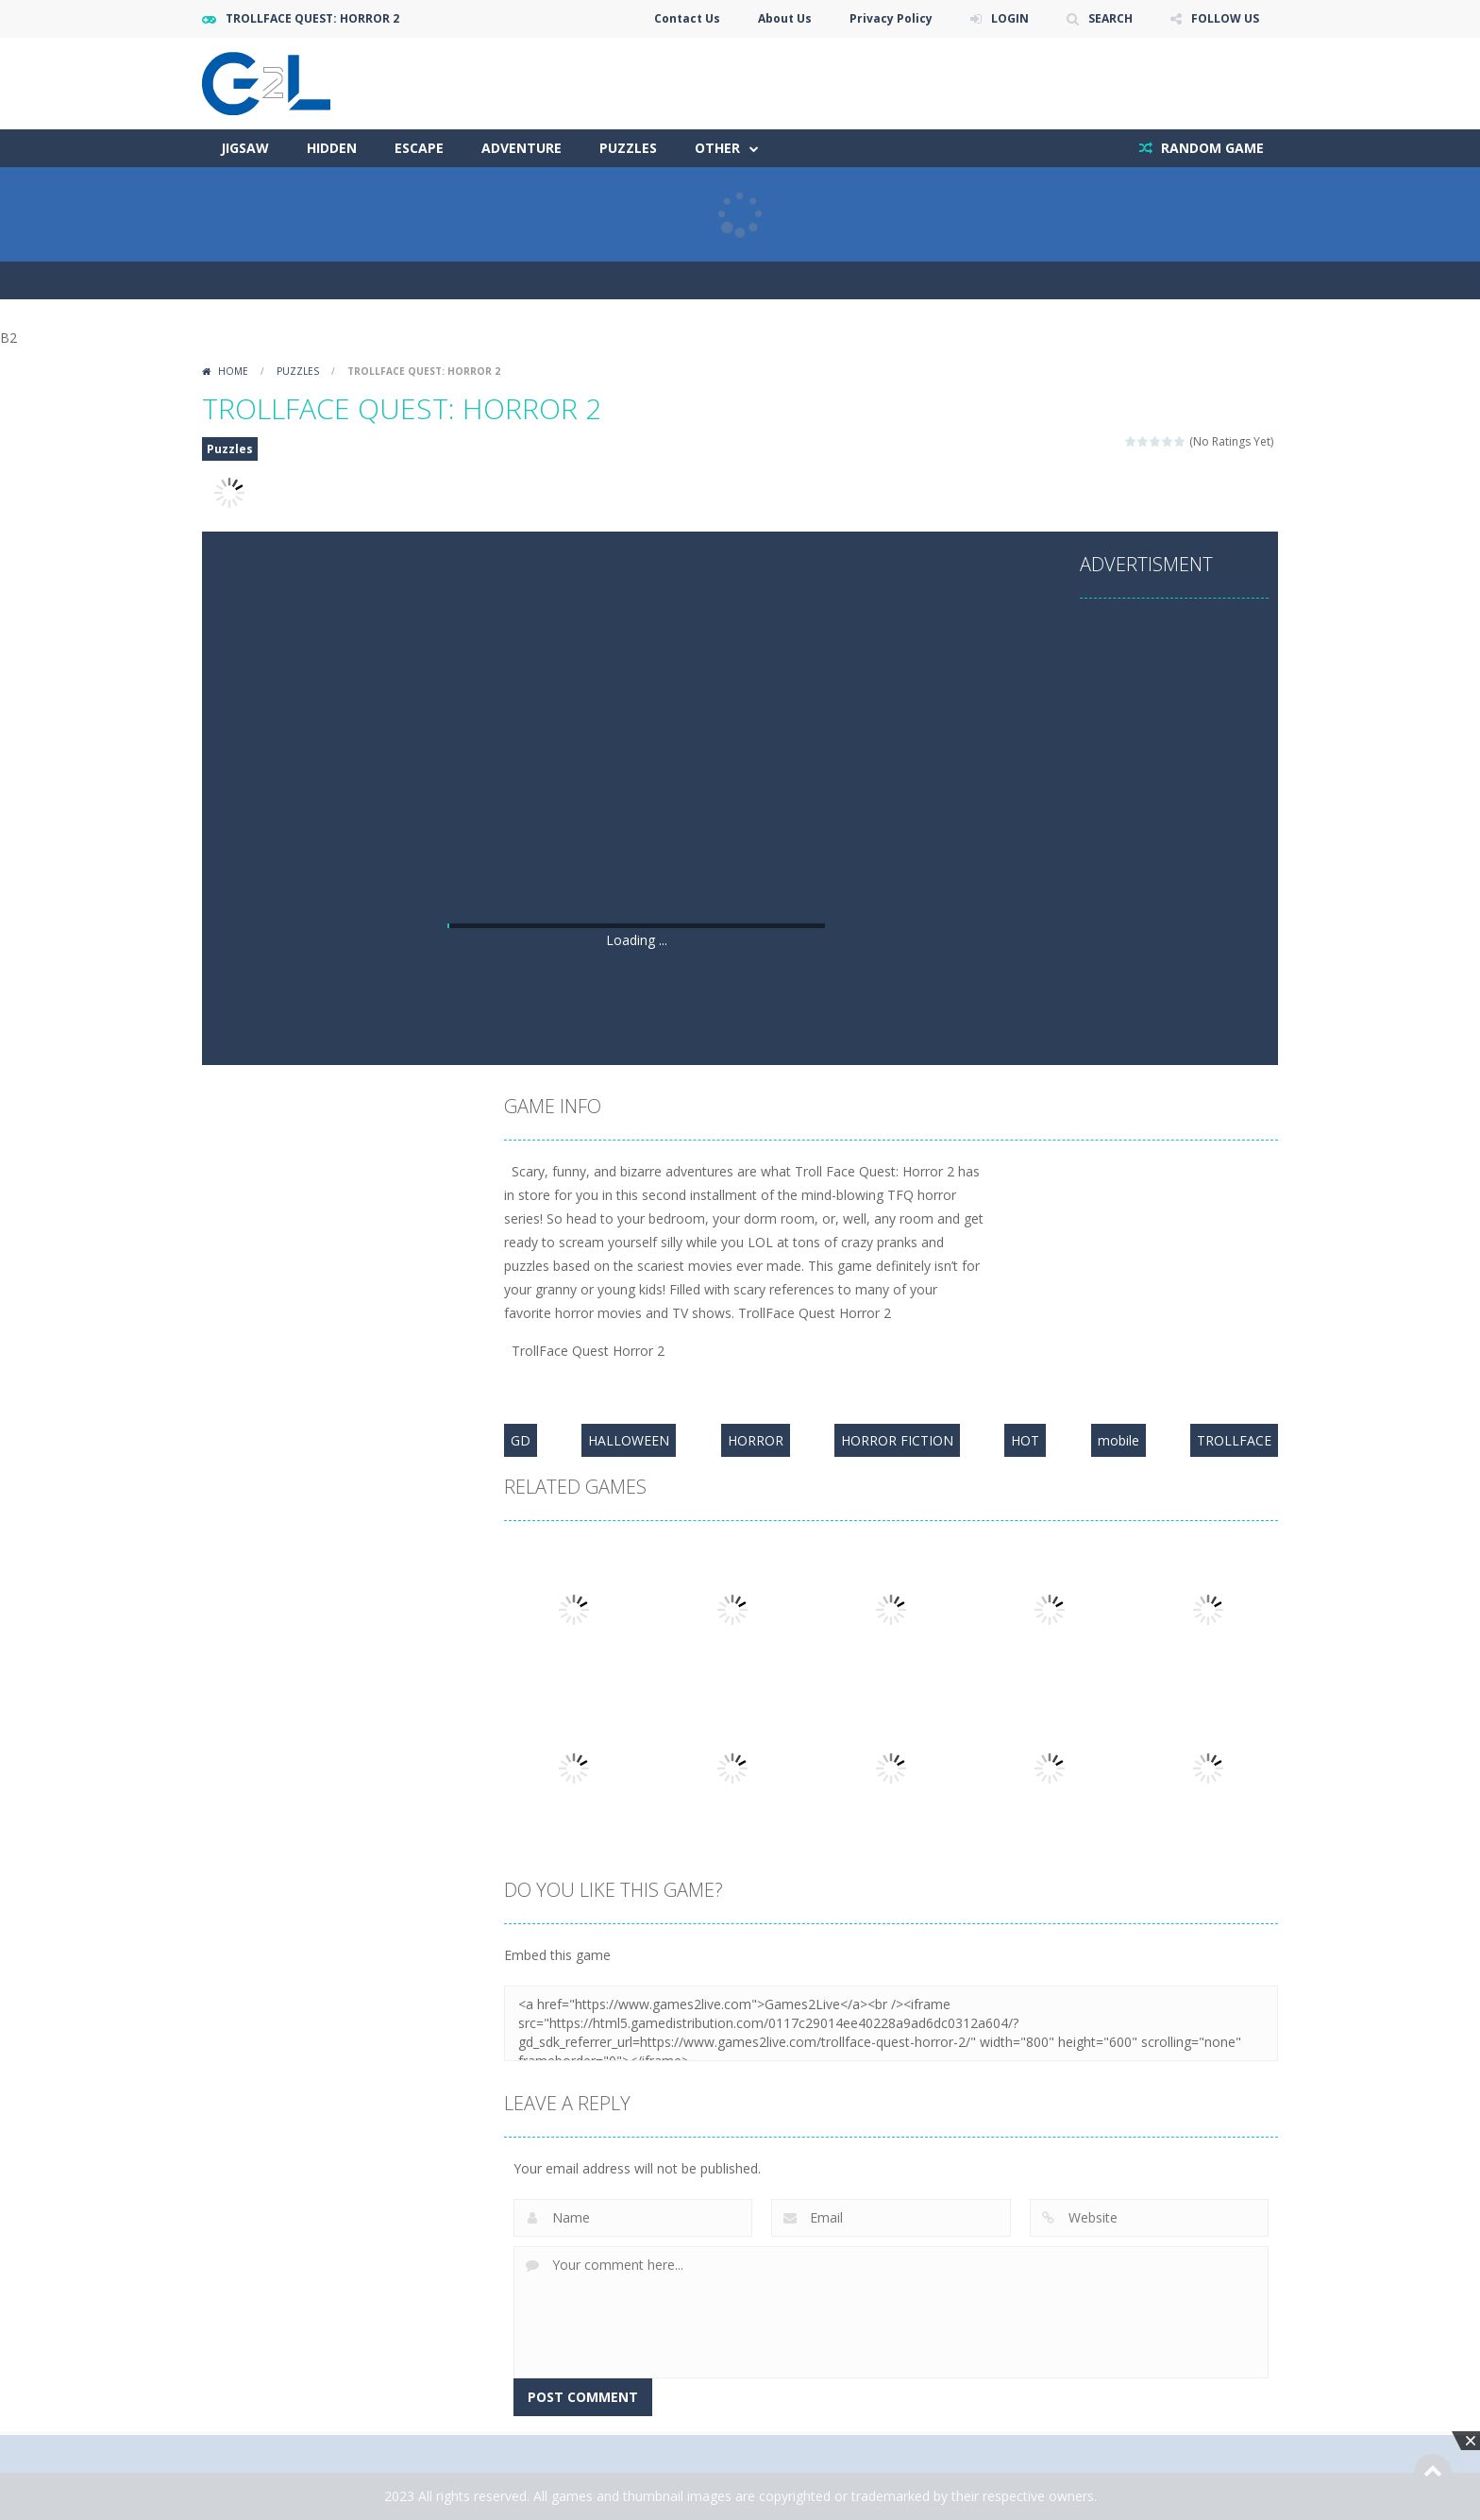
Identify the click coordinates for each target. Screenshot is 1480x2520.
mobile (1118, 1440)
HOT (1025, 1440)
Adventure (521, 148)
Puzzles (628, 148)
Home (233, 371)
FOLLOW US (1225, 18)
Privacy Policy (891, 18)
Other (717, 148)
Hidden (332, 148)
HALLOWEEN (628, 1440)
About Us (785, 18)
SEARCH (1110, 18)
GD (520, 1440)
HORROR (755, 1440)
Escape (419, 148)
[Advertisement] (636, 777)
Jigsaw (245, 148)
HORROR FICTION (897, 1440)
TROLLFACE (1234, 1440)
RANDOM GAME (1210, 148)
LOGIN (1010, 18)
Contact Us (687, 18)
